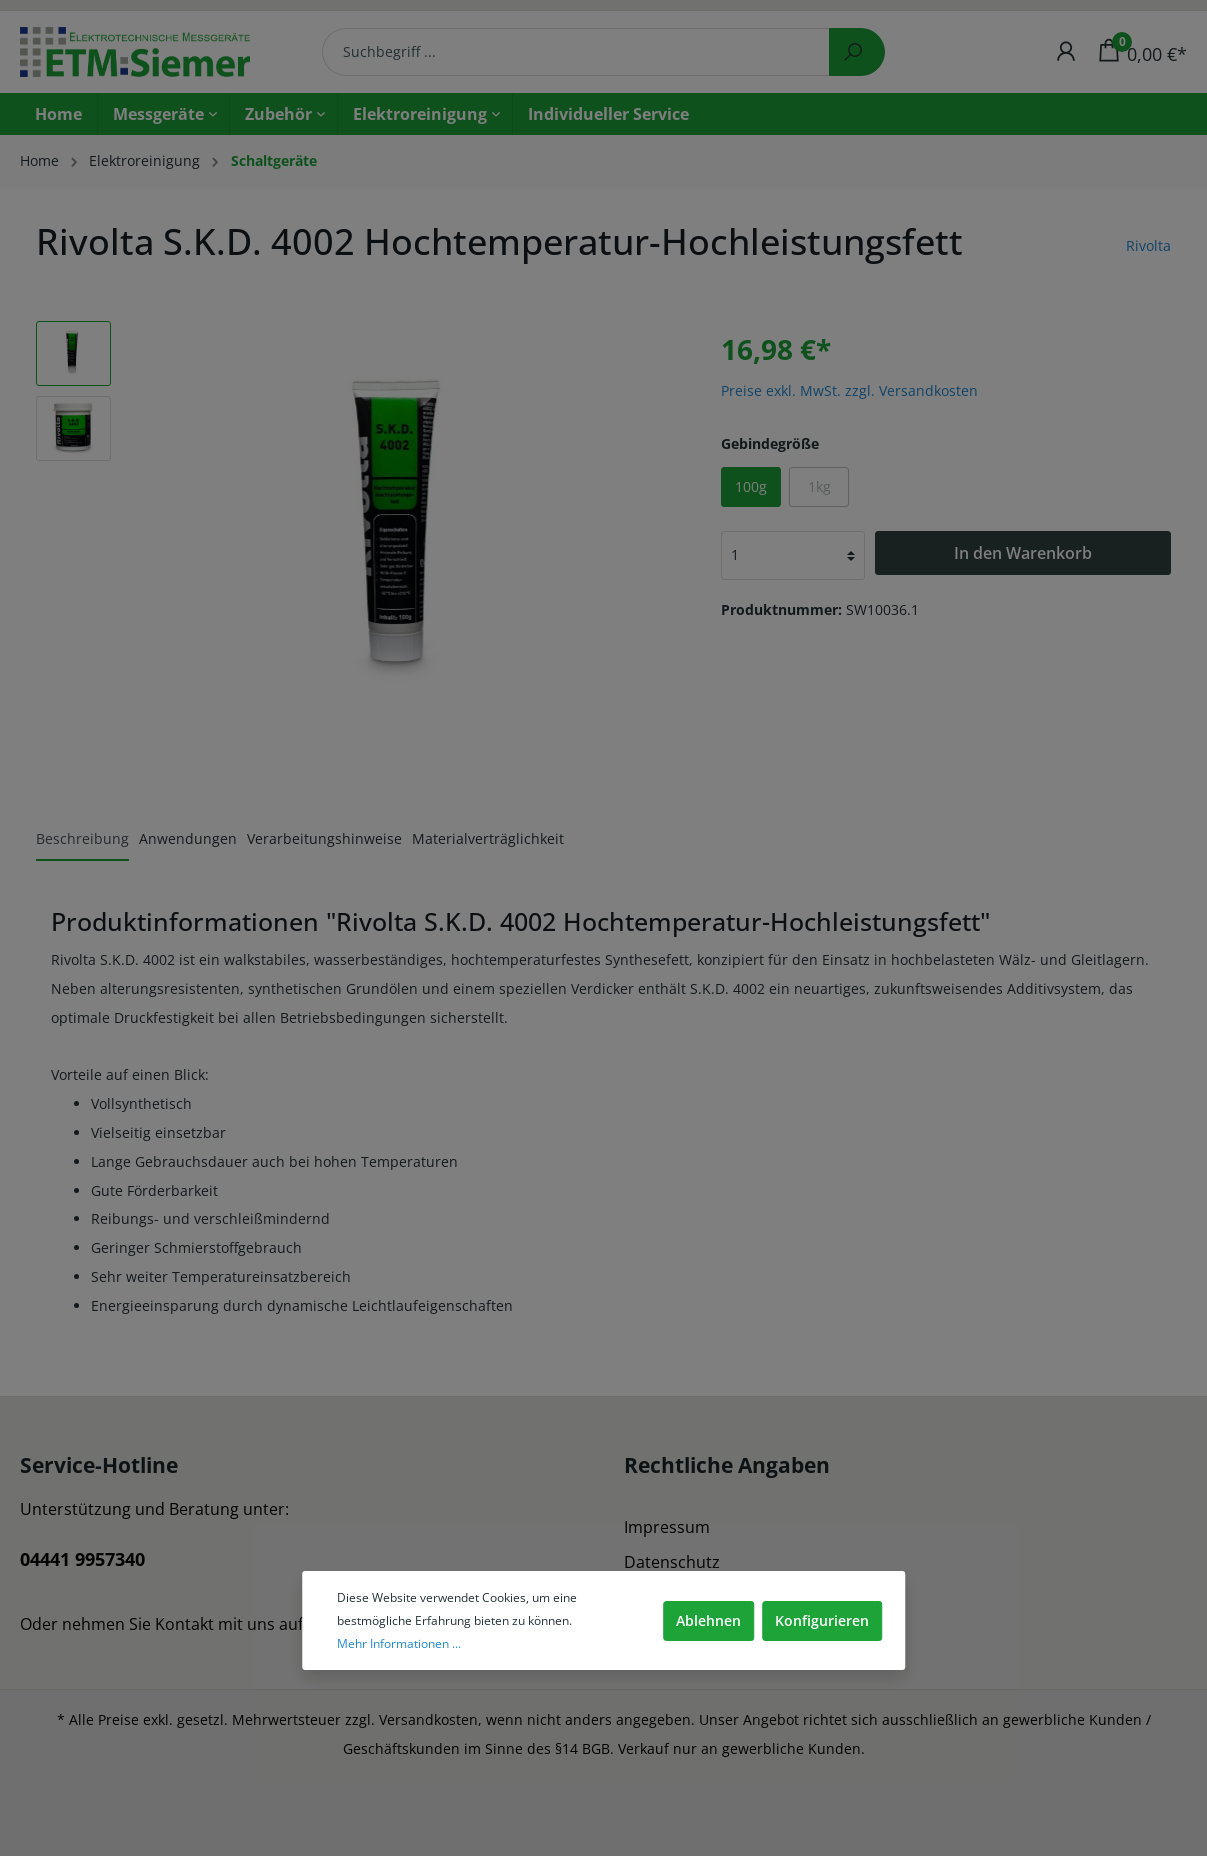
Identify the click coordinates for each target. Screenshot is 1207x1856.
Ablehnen (708, 1620)
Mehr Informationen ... (399, 1643)
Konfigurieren (822, 1620)
